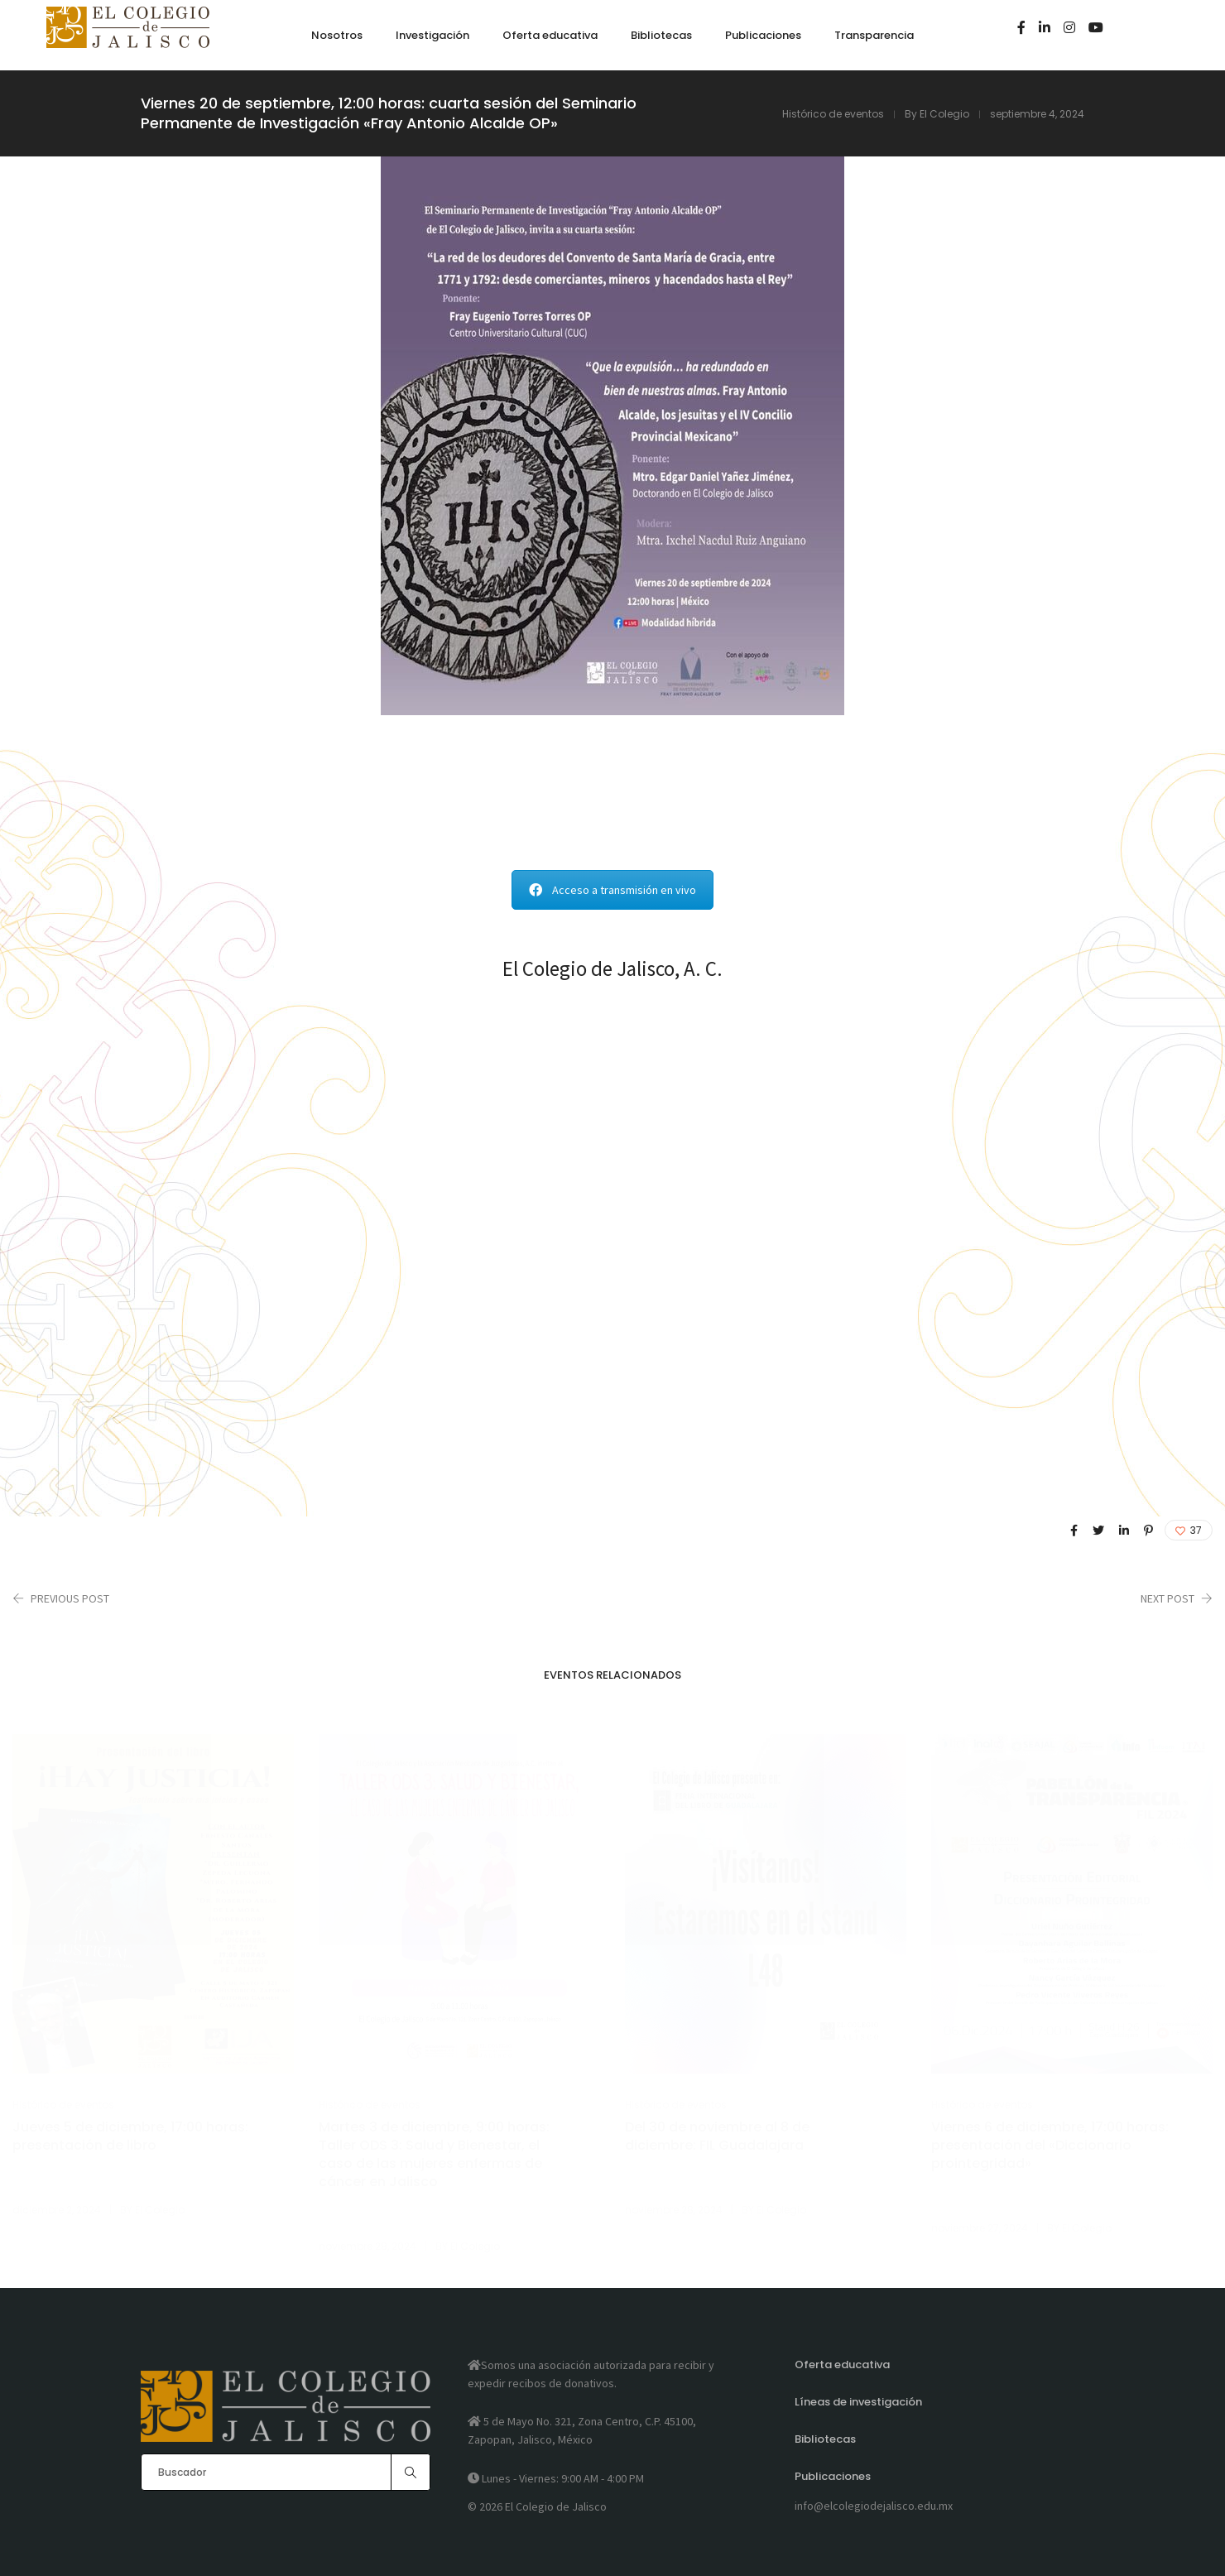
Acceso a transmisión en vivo (612, 889)
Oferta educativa (842, 2364)
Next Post (1167, 1598)
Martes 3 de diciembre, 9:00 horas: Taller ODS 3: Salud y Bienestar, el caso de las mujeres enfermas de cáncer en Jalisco (434, 2154)
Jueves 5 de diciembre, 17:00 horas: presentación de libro (130, 2136)
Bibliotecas (825, 2439)
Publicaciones (833, 2476)
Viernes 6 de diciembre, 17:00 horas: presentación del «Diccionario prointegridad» (1050, 2145)
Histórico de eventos (833, 114)
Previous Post (70, 1598)
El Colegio (944, 114)
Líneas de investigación (858, 2402)
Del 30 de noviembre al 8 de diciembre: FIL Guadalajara (717, 2136)
